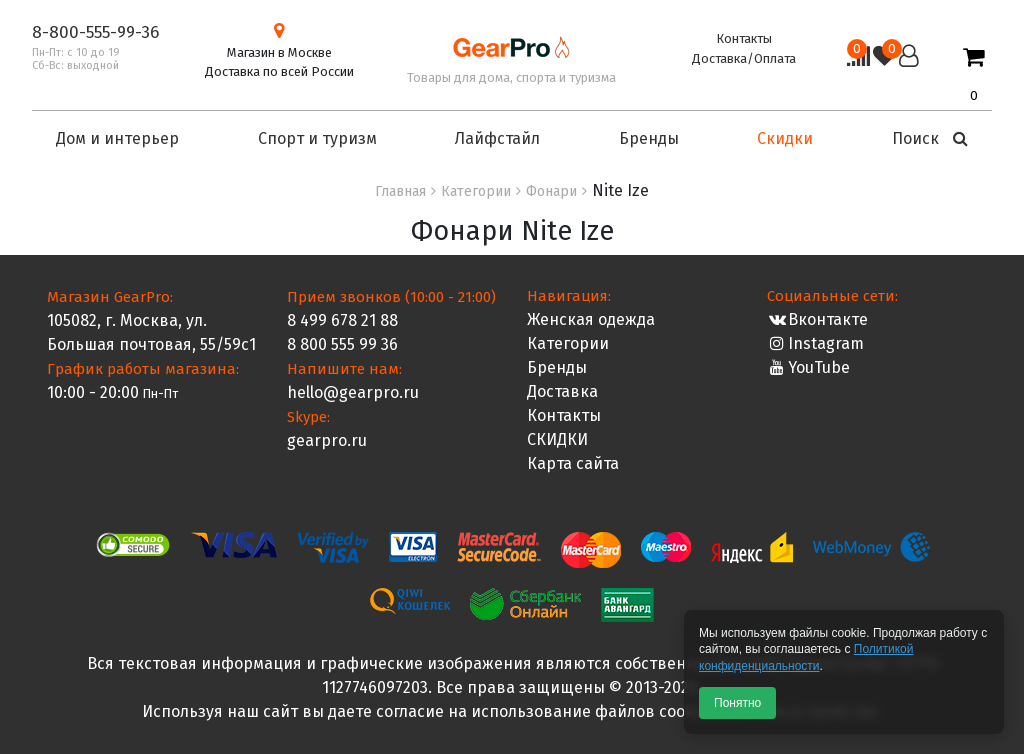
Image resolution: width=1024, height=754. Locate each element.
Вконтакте (817, 319)
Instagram (815, 343)
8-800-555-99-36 (95, 32)
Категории (568, 343)
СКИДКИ (557, 439)
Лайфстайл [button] (497, 138)
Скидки (785, 138)
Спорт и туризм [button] (317, 138)
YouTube (808, 367)
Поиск (930, 138)
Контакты (744, 38)
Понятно (737, 703)
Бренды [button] (649, 138)
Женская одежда (591, 319)
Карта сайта (573, 463)
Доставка (562, 391)
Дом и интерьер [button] (117, 138)
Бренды (557, 367)
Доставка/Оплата (744, 58)
